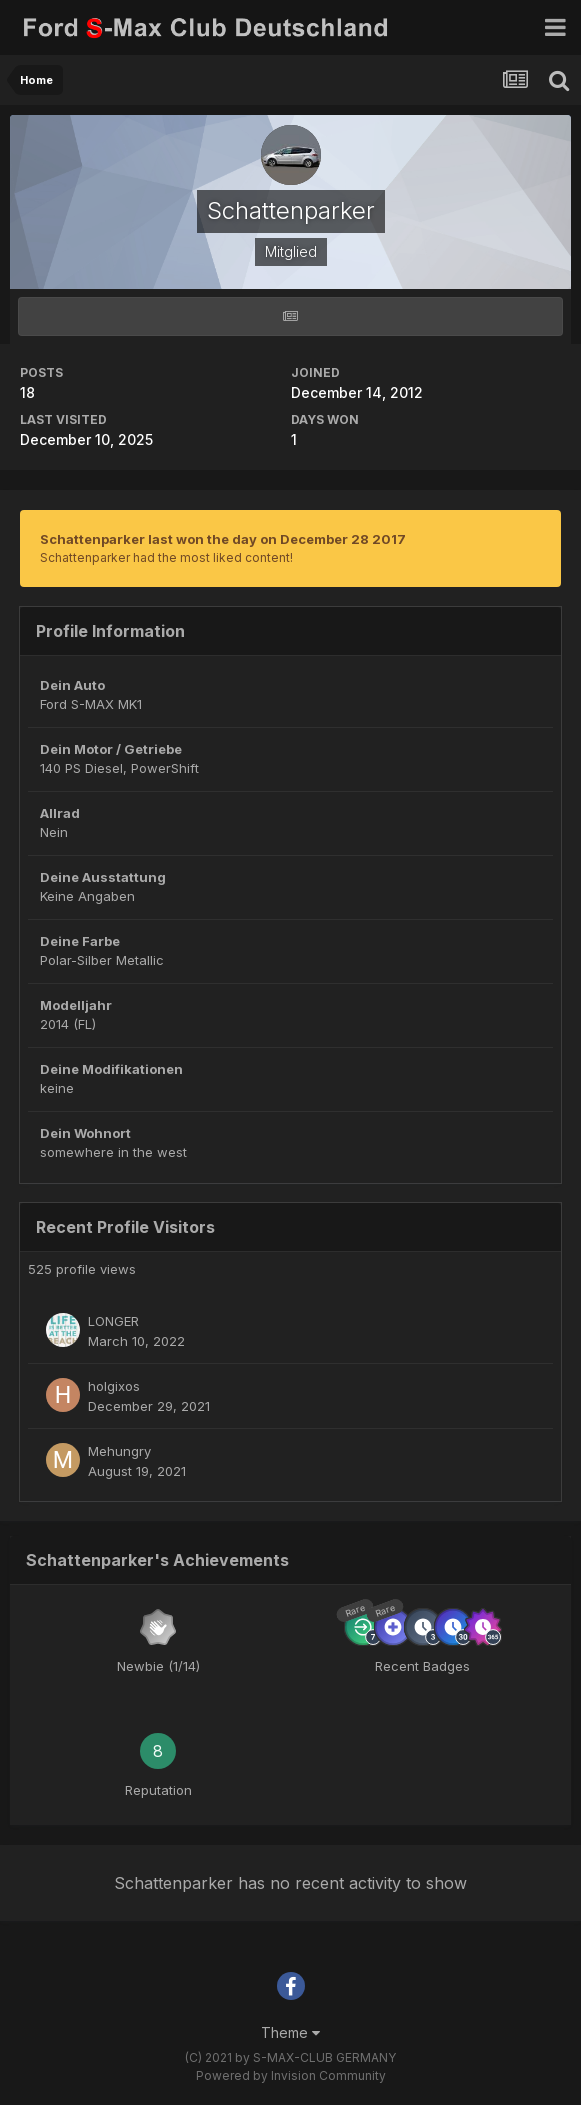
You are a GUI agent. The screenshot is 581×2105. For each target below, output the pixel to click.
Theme (290, 2032)
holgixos (114, 1386)
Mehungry (119, 1451)
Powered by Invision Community (291, 2075)
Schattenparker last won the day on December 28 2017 (223, 539)
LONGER (113, 1321)
